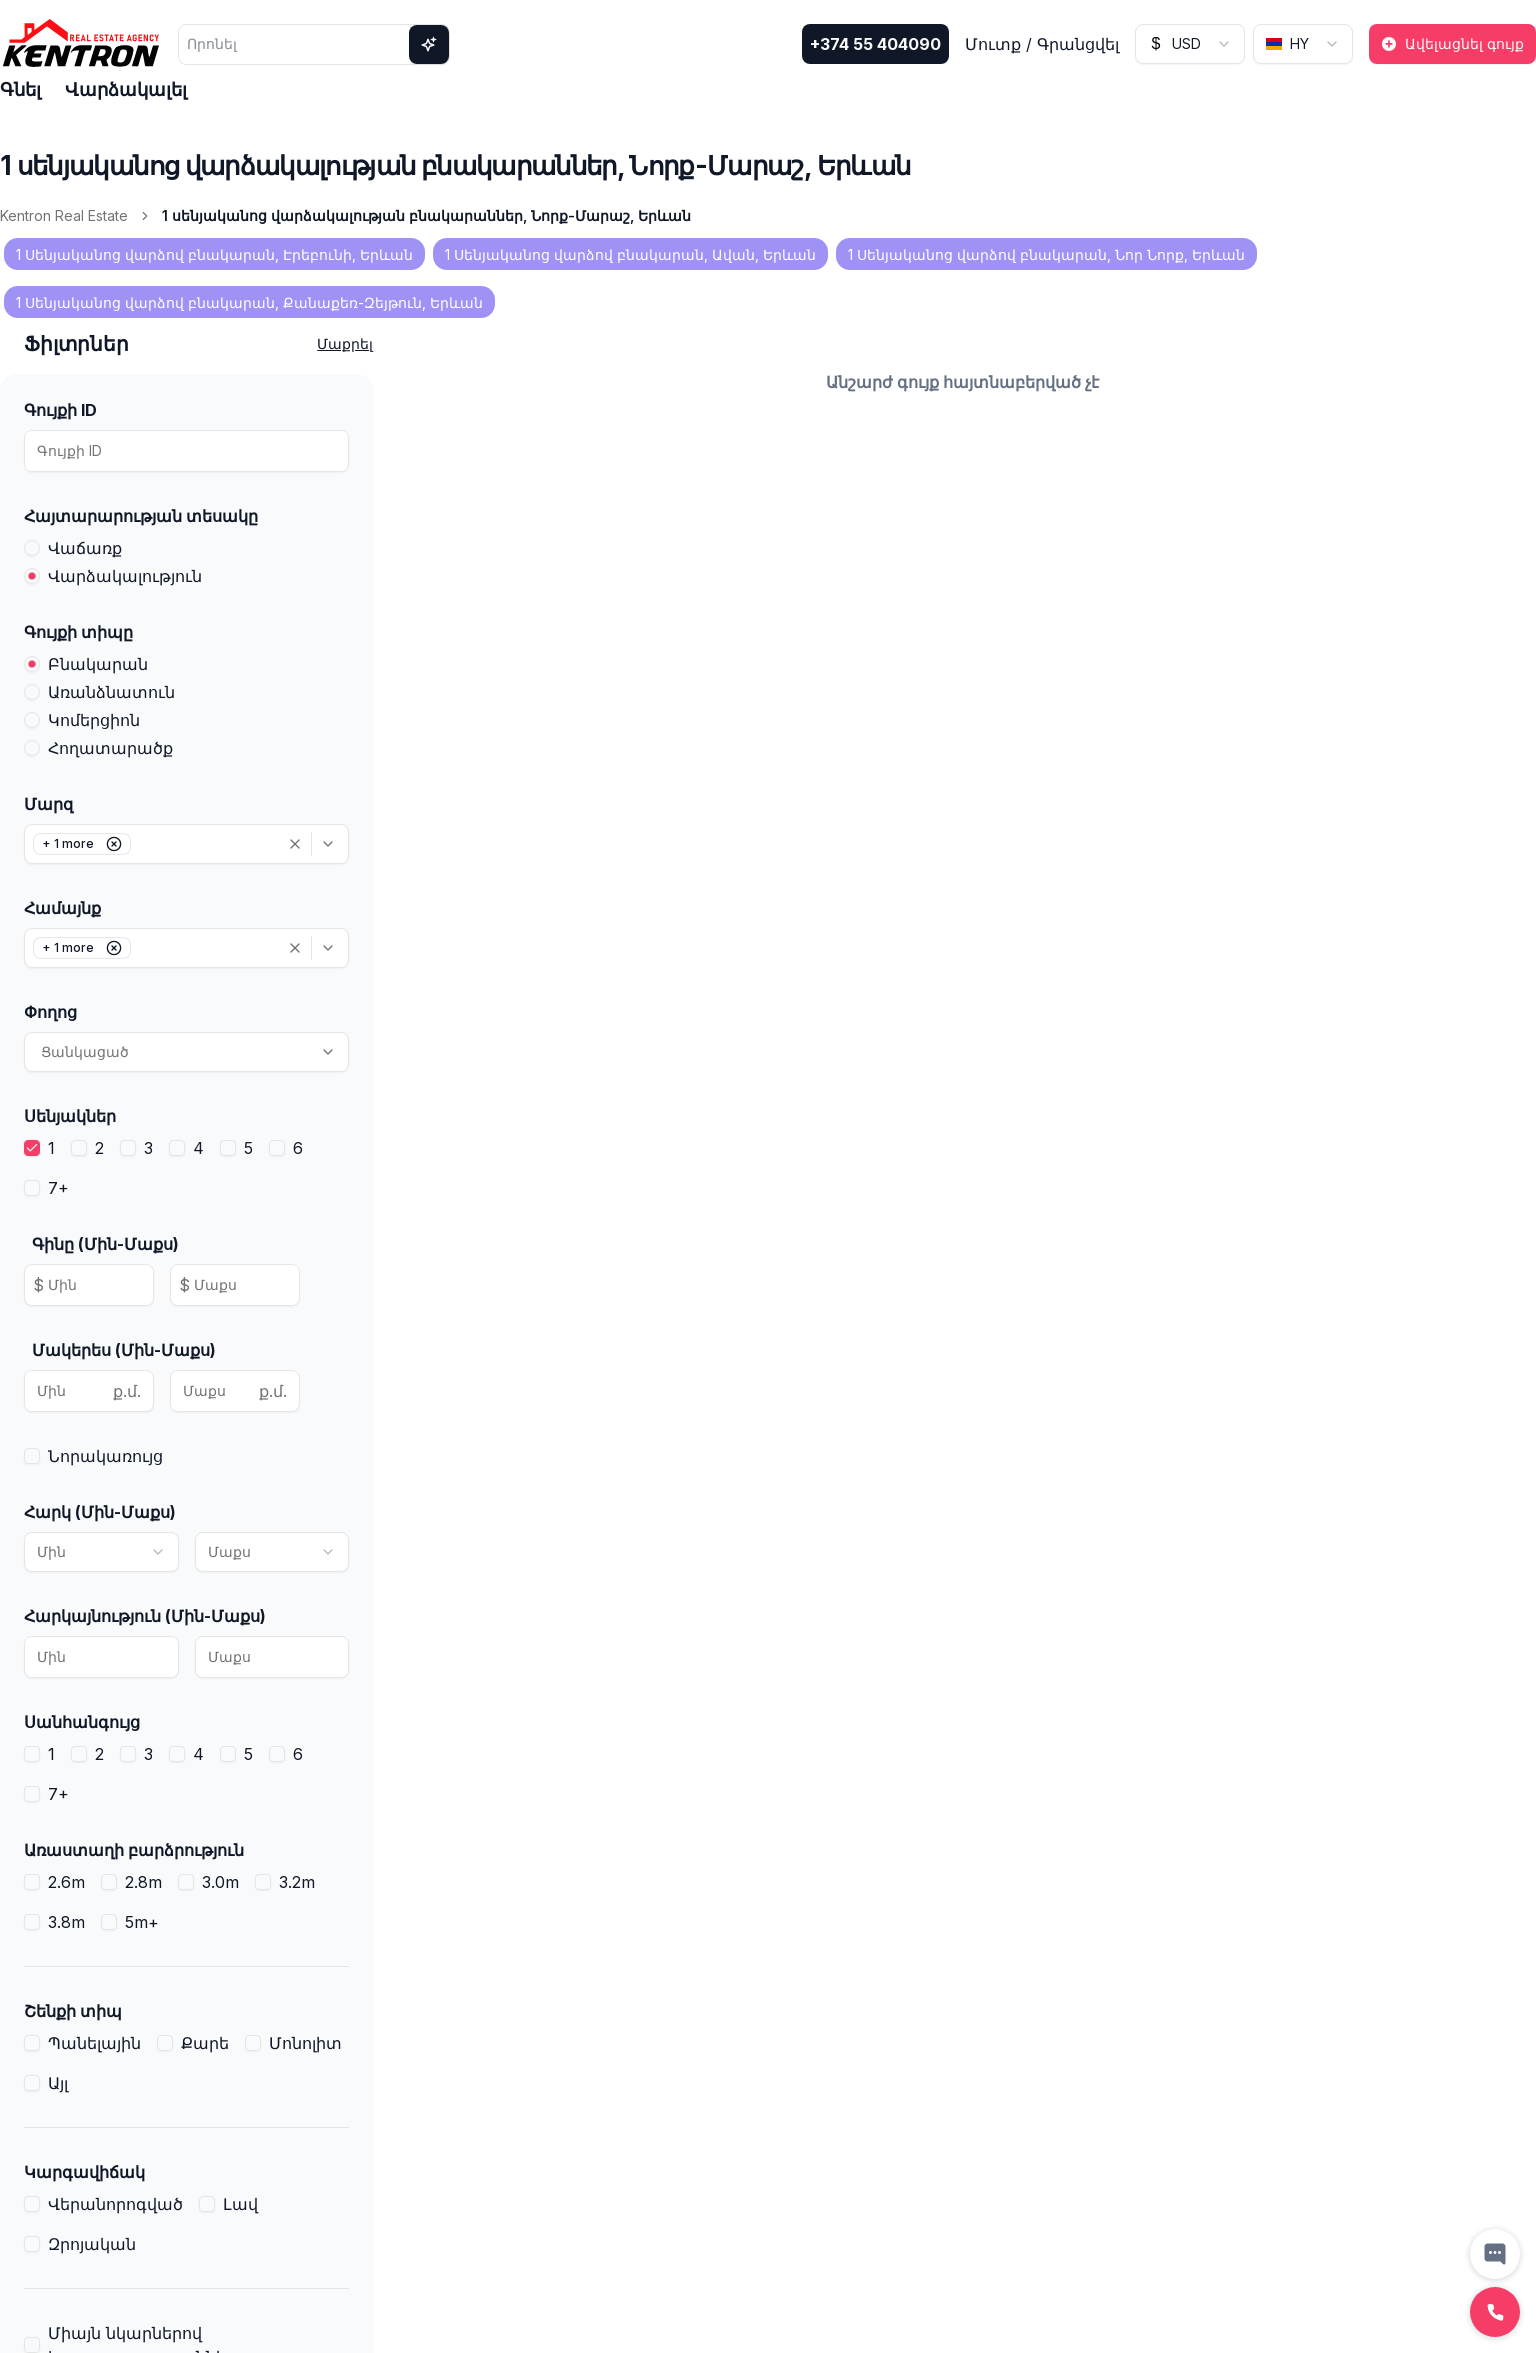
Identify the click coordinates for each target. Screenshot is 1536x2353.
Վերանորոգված (115, 2204)
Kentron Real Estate (64, 215)
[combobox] (1190, 44)
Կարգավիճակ (84, 2172)
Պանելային (94, 2043)
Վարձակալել (126, 89)
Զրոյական (92, 2244)
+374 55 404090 (875, 44)
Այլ (58, 2083)
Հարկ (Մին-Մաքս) (100, 1512)
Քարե (205, 2043)
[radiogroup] (186, 562)
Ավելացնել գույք (1452, 43)
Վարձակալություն (125, 576)
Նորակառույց (105, 1456)
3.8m (66, 1922)
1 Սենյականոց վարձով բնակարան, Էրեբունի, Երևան (214, 254)
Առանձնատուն (111, 692)
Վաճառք (85, 548)
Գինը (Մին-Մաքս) (105, 1244)
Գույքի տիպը (78, 632)
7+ (58, 1188)
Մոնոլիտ (305, 2043)
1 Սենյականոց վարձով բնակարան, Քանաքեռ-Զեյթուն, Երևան (249, 302)
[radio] (32, 548)
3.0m (220, 1882)
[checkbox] (32, 1148)
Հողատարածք (110, 748)
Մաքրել (345, 343)
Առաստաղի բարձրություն (134, 1850)
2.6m (66, 1882)
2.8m (143, 1882)
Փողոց (50, 1012)
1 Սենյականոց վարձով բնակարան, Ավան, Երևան (630, 254)
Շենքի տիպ (73, 2011)
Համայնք (62, 908)
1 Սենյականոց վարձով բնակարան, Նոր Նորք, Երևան (1046, 254)
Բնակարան (98, 664)
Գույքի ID (60, 410)
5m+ (142, 1922)
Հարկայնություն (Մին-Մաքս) (145, 1616)
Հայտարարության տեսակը (141, 516)
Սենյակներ (70, 1116)
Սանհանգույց (82, 1722)
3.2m (297, 1882)
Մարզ (48, 804)
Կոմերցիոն (94, 720)
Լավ (240, 2204)
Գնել (20, 89)
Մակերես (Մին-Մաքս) (124, 1350)
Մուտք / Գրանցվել (1042, 44)
